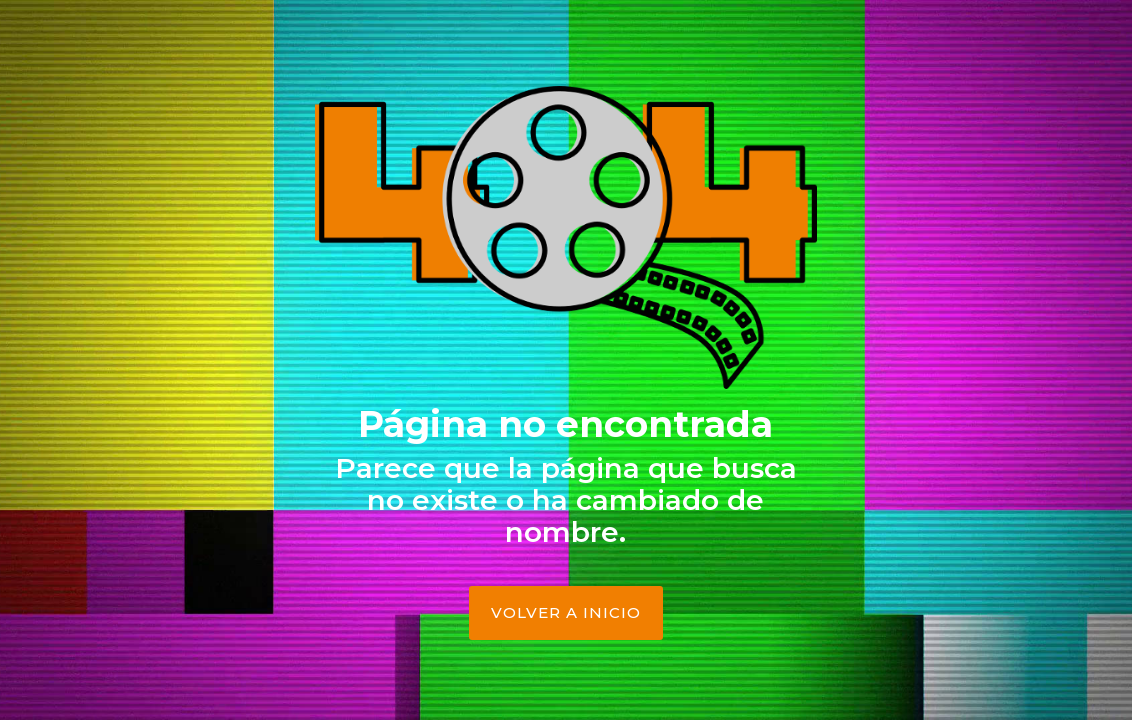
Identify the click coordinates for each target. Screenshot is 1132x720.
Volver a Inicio (566, 612)
